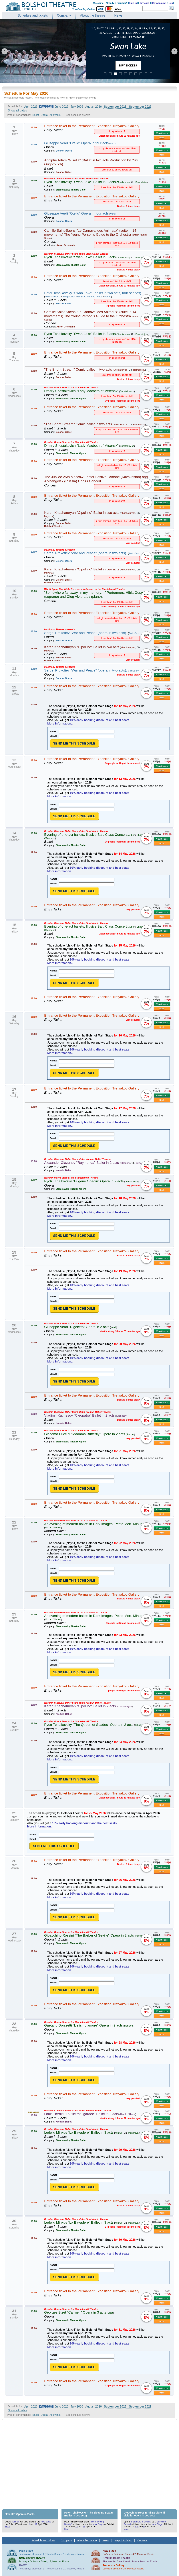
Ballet (35, 114)
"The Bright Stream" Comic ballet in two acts (78, 369)
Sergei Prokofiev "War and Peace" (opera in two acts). (86, 553)
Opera (44, 114)
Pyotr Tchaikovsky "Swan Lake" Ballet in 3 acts (80, 182)
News (118, 15)
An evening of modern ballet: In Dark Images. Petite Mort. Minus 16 (95, 1524)
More (7, 2526)
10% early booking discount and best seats (99, 720)
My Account (159, 3)
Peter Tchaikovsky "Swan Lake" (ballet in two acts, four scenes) (92, 293)
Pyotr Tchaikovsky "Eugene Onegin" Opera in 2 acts (84, 1181)
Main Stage (98, 2524)
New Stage (46, 2521)
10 (76, 2526)
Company (64, 15)
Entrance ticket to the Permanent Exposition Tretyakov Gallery (91, 126)
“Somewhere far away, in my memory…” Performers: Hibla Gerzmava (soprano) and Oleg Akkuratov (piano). (97, 595)
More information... (60, 723)
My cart (144, 3)
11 (28, 2524)
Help (170, 3)
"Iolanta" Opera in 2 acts (20, 2514)
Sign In (133, 3)
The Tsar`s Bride (128, 37)
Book (161, 138)
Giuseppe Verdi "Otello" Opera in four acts (76, 143)
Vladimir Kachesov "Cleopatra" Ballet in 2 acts (79, 1415)
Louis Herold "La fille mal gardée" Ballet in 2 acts (81, 2114)
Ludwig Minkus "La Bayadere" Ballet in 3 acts (79, 2132)
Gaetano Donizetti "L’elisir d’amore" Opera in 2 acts (83, 2025)
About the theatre (92, 15)
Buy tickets (128, 56)
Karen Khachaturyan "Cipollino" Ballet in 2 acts (80, 1706)
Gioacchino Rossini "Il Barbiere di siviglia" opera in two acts (144, 2514)
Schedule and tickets (33, 15)
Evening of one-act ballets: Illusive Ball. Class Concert (85, 835)
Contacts (142, 2540)
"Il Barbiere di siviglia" (141, 2521)
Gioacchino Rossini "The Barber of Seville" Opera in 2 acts (89, 1935)
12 (36, 2524)
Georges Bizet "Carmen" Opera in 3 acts (75, 2312)
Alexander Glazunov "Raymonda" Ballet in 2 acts (81, 1163)
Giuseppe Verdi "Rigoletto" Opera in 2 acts (76, 1327)
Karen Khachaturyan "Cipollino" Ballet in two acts (81, 513)
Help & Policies (123, 2540)
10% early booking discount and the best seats (84, 1823)
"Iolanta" (16, 2521)
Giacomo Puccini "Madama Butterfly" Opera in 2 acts (84, 1434)
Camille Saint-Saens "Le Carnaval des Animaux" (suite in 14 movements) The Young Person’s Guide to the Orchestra (90, 233)
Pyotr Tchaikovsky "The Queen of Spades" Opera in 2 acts (89, 1725)
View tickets (162, 133)
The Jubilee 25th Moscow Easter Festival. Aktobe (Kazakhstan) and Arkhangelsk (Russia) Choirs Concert (96, 479)
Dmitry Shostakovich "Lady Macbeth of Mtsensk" (81, 391)
